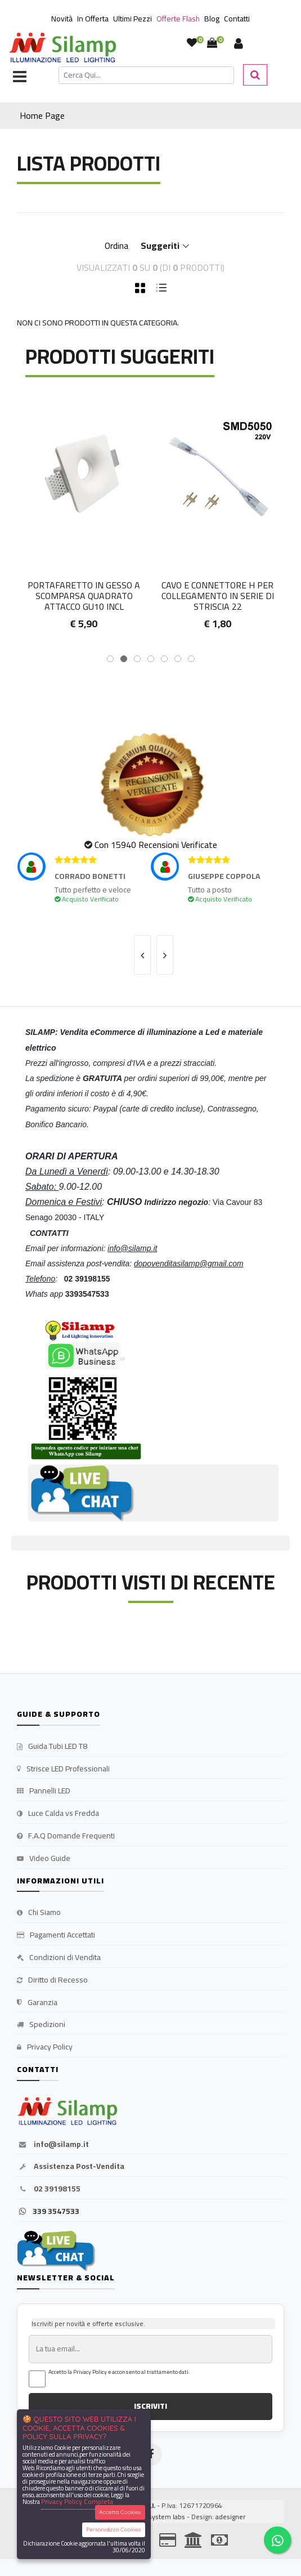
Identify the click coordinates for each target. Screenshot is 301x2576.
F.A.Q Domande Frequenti (66, 1836)
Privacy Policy (45, 2047)
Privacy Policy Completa (77, 2501)
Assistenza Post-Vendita (70, 2166)
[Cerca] (146, 75)
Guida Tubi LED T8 (52, 1746)
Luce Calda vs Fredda (58, 1813)
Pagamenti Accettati (56, 1935)
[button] (110, 658)
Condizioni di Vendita (59, 1958)
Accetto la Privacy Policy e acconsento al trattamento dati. (119, 2372)
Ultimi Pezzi (132, 18)
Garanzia (37, 2003)
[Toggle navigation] (19, 77)
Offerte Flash (178, 18)
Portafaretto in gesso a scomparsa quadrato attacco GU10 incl (217, 596)
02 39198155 (48, 2189)
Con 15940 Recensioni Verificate (156, 844)
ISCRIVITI (150, 2406)
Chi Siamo (39, 1912)
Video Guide (43, 1858)
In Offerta (93, 18)
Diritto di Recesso (52, 1980)
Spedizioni (41, 2025)
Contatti (237, 18)
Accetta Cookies (120, 2512)
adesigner (230, 2516)
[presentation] (142, 955)
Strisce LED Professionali (63, 1769)
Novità (62, 18)
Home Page (42, 115)
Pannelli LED (43, 1791)
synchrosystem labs (154, 2516)
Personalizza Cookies (113, 2529)
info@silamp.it (53, 2144)
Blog (211, 18)
